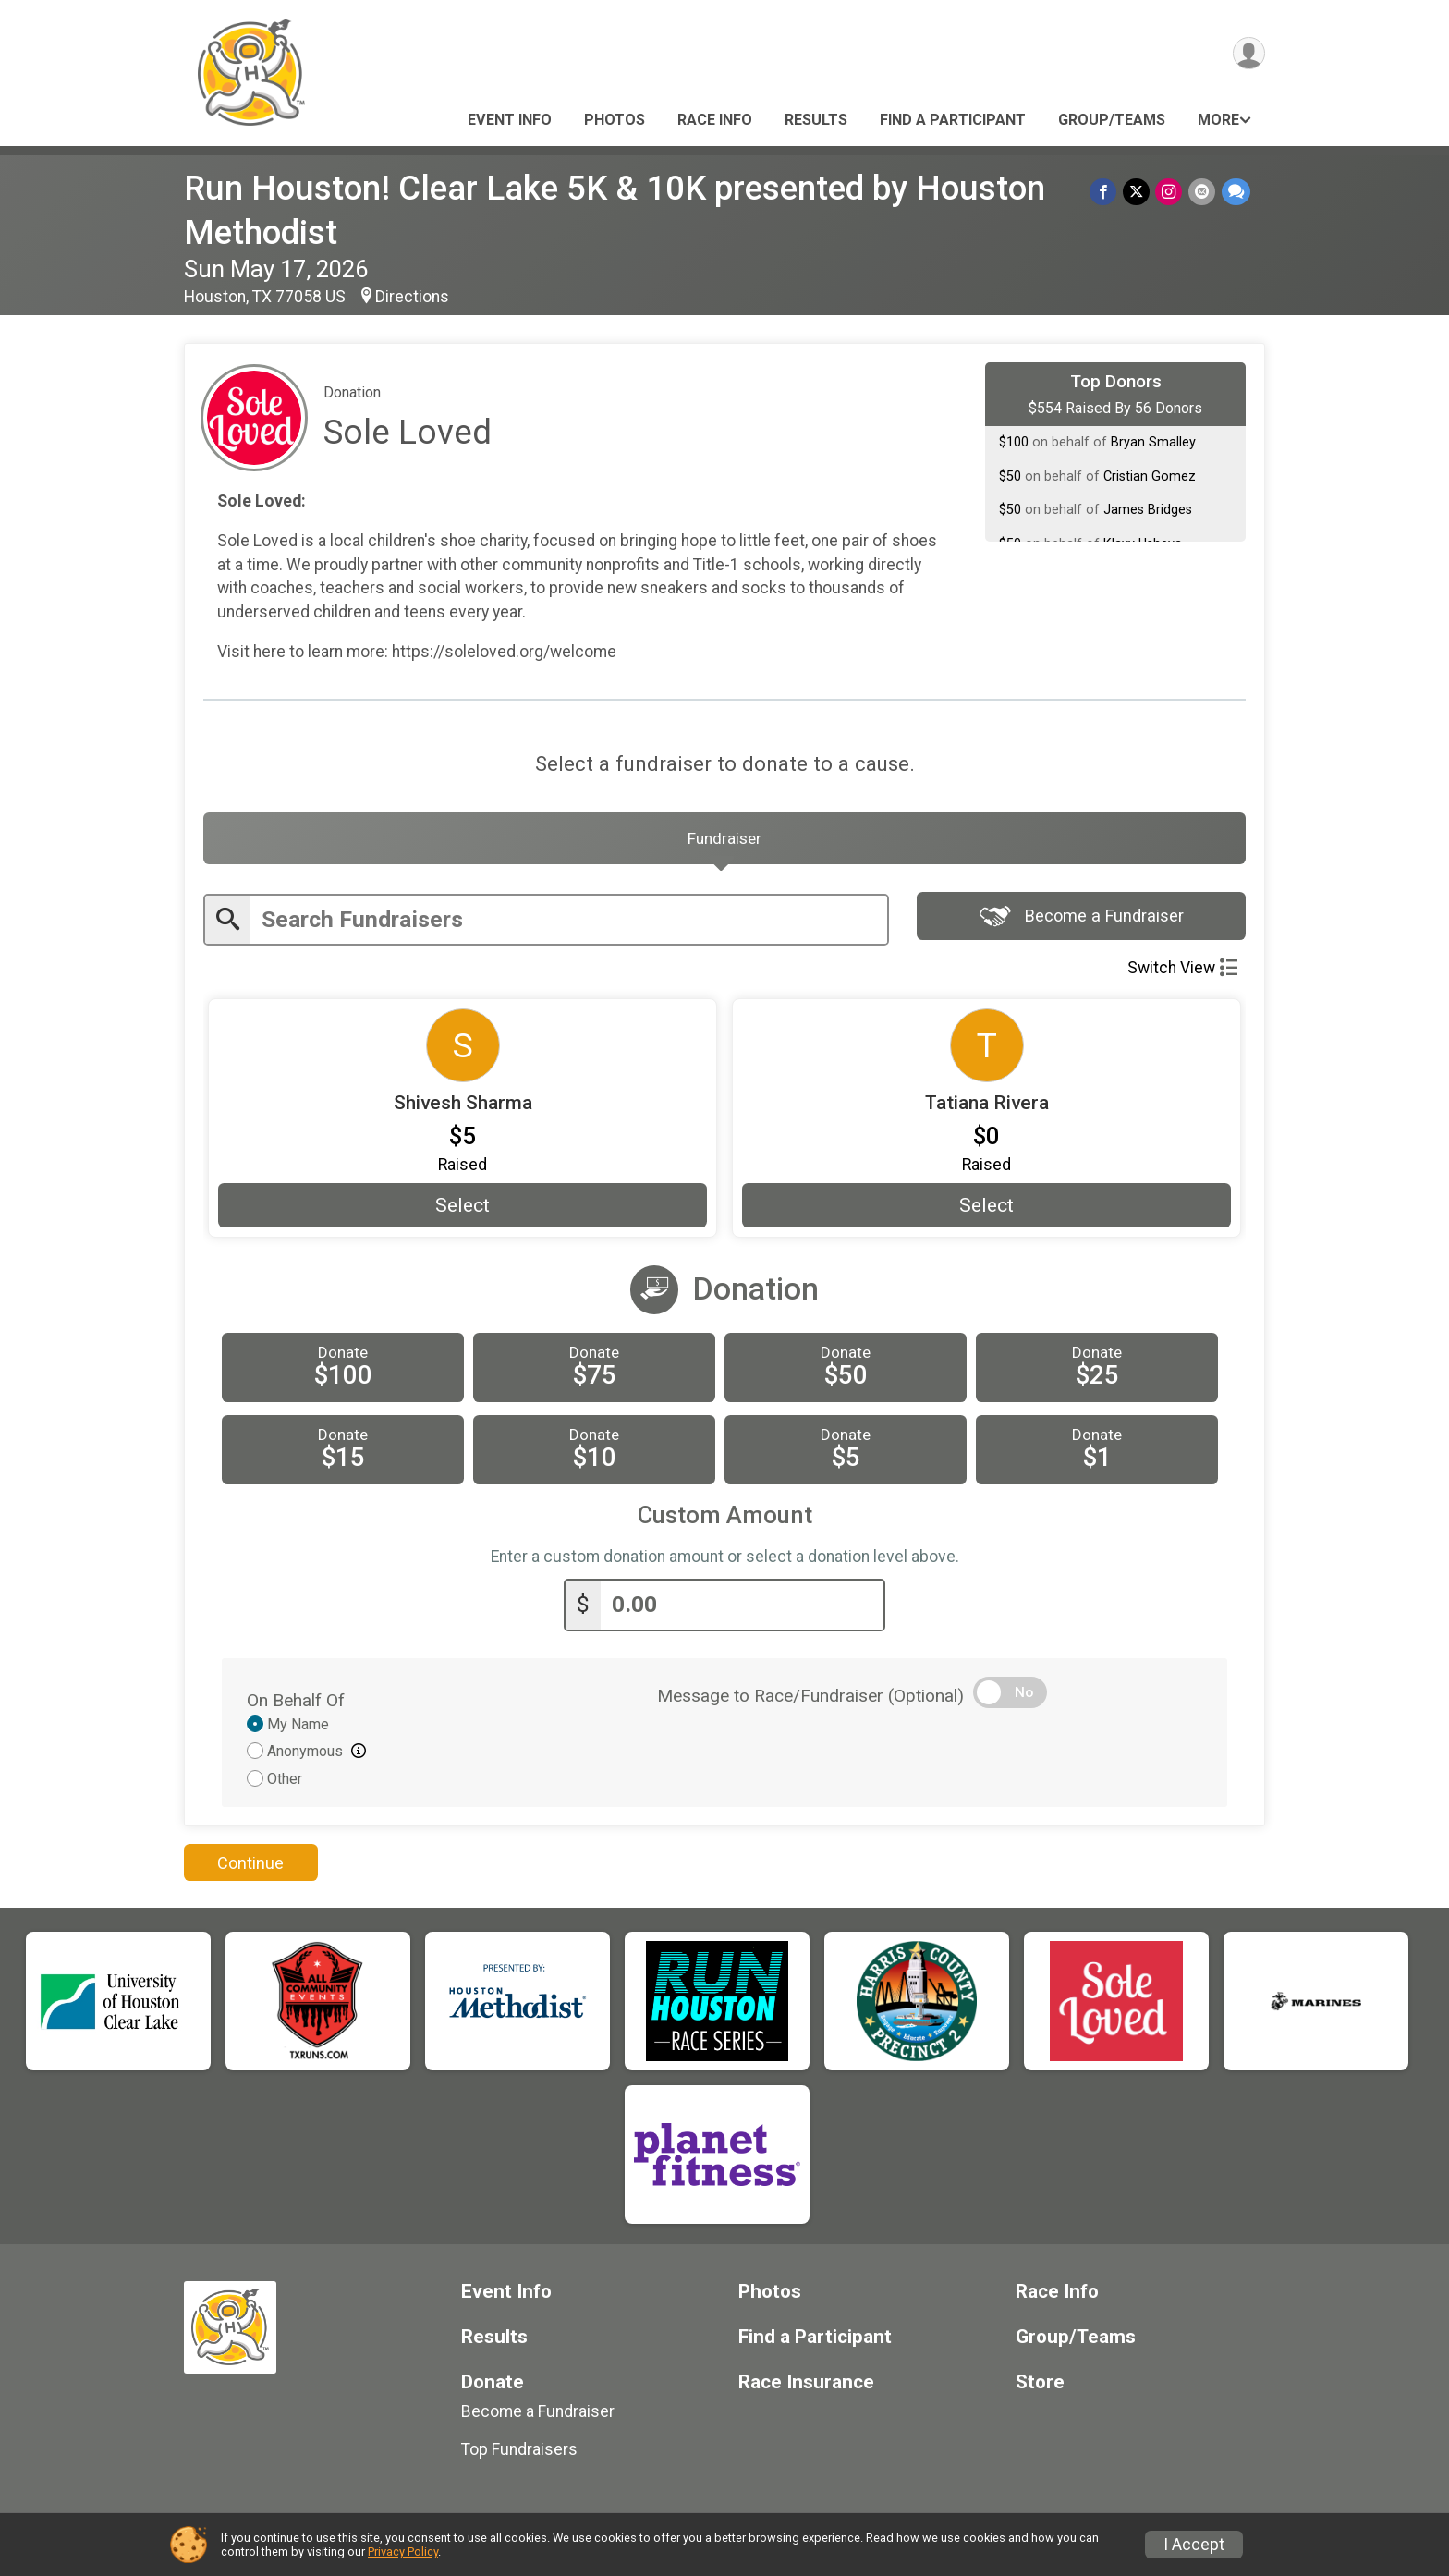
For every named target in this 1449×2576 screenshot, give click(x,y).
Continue (250, 1866)
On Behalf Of (296, 1704)
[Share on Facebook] (1105, 191)
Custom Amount (725, 1520)
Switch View (1182, 972)
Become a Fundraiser (1082, 922)
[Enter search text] (568, 924)
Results (816, 119)
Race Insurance (806, 2386)
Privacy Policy (403, 2551)
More (1218, 119)
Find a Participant (953, 119)
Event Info (510, 119)
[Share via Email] (1202, 191)
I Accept (1193, 2544)
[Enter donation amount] (742, 1609)
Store (1040, 2386)
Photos (614, 119)
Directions (412, 296)
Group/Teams (1111, 119)
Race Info (714, 119)
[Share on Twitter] (1138, 191)
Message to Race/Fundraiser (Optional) (810, 1699)
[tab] (724, 841)
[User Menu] (1248, 54)
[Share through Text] (1236, 191)
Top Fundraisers (519, 2453)
